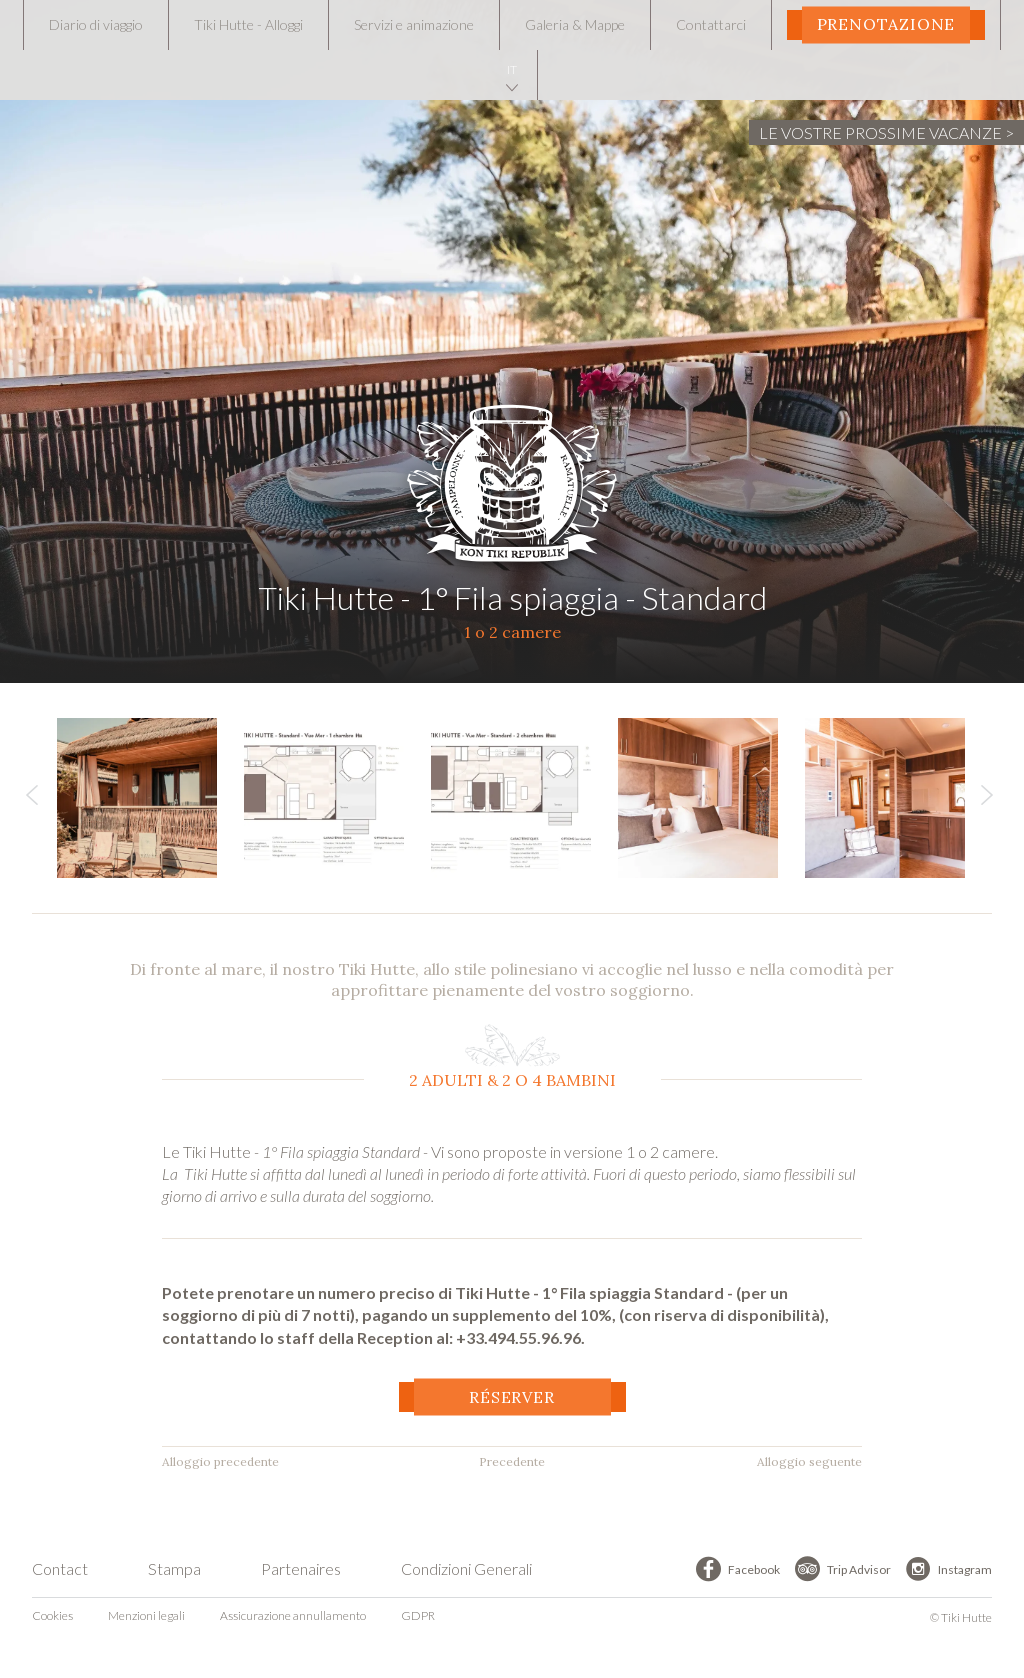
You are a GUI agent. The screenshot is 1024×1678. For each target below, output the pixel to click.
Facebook (754, 1569)
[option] (150, 798)
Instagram (965, 1569)
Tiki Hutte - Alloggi (248, 24)
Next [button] (987, 800)
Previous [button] (32, 800)
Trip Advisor (859, 1569)
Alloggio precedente (220, 1461)
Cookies (52, 1615)
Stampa (174, 1568)
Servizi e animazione (414, 24)
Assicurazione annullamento (293, 1615)
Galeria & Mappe (575, 24)
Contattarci (711, 24)
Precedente (512, 1461)
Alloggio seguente (809, 1461)
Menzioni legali (146, 1615)
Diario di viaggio (96, 24)
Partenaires (301, 1568)
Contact (60, 1568)
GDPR (418, 1615)
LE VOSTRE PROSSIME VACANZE (880, 132)
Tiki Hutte (512, 476)
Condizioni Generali (466, 1568)
